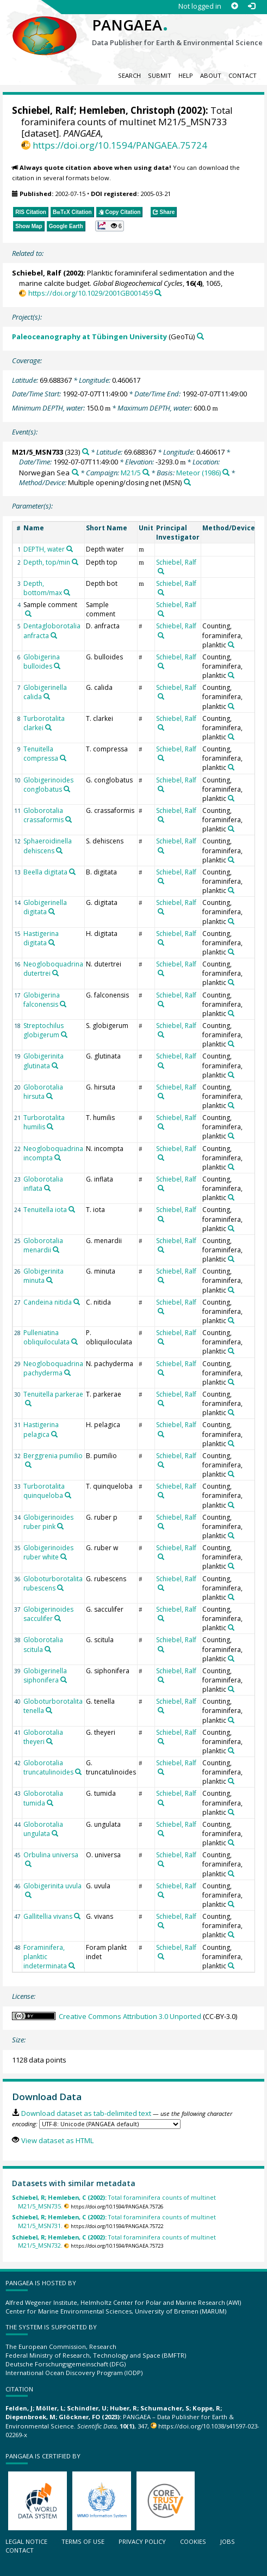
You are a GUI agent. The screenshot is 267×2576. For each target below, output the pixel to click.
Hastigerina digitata (41, 938)
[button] (109, 226)
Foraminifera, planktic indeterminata (45, 1957)
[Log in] (251, 6)
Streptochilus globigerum (43, 1030)
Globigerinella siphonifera (45, 1675)
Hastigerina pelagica (41, 1429)
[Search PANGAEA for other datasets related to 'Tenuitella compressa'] (63, 758)
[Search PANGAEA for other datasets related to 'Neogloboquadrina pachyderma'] (67, 1372)
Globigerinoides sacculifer (48, 1614)
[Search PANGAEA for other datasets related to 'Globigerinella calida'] (47, 696)
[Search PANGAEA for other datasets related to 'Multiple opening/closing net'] (187, 482)
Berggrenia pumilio (53, 1455)
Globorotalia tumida (43, 1798)
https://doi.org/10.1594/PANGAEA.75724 (120, 145)
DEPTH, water (44, 549)
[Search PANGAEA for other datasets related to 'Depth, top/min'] (75, 562)
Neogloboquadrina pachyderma (53, 1368)
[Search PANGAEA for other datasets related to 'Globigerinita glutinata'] (55, 1065)
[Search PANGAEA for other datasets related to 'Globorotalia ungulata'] (55, 1833)
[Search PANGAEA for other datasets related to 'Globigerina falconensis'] (63, 1004)
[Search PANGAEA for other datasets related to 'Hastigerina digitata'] (51, 942)
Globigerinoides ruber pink (48, 1522)
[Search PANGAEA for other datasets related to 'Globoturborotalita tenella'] (49, 1710)
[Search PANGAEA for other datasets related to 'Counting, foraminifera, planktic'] (231, 644)
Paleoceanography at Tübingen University (89, 336)
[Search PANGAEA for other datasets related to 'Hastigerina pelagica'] (54, 1434)
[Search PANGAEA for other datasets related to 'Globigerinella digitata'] (51, 911)
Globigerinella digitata (45, 907)
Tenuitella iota (45, 1209)
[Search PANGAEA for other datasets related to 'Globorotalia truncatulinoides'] (78, 1772)
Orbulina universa (50, 1854)
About (210, 75)
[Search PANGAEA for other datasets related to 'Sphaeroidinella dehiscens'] (59, 850)
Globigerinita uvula (52, 1885)
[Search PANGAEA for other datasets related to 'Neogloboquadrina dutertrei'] (55, 973)
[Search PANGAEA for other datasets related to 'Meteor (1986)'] (225, 472)
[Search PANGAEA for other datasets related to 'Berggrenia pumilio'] (28, 1464)
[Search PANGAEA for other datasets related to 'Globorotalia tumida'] (50, 1803)
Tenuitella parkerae (53, 1394)
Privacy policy (142, 2541)
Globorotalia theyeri (43, 1737)
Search (129, 75)
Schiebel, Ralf (43, 110)
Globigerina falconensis (41, 999)
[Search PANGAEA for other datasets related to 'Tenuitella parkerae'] (28, 1403)
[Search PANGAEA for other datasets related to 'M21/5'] (146, 472)
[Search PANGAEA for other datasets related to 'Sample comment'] (28, 613)
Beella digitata (45, 872)
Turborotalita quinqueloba (44, 1491)
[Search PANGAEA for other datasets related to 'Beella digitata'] (72, 871)
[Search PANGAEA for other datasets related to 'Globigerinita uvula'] (28, 1895)
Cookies (193, 2541)
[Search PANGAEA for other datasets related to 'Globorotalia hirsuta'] (49, 1096)
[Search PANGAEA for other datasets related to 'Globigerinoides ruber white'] (63, 1556)
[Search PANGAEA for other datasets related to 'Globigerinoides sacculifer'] (57, 1618)
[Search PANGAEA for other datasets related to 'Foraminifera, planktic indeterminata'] (72, 1965)
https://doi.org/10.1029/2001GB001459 (90, 293)
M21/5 (131, 473)
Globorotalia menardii (43, 1245)
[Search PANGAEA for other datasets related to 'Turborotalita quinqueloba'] (68, 1495)
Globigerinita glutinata (43, 1060)
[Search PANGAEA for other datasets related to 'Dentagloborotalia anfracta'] (54, 635)
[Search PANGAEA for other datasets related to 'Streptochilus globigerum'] (64, 1034)
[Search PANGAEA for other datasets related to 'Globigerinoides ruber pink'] (60, 1526)
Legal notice (26, 2541)
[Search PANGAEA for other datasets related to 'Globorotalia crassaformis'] (68, 819)
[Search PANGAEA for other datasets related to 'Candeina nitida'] (76, 1302)
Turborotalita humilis (44, 1122)
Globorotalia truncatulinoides (48, 1767)
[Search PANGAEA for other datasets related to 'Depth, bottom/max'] (67, 592)
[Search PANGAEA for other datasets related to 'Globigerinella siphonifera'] (63, 1679)
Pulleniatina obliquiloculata (46, 1337)
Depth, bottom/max (42, 588)
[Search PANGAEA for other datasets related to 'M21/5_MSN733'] (85, 451)
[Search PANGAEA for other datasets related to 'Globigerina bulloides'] (57, 666)
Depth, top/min (46, 562)
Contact (242, 75)
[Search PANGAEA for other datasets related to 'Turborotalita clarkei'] (48, 727)
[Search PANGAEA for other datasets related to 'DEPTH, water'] (69, 549)
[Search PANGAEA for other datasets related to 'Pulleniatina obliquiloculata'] (74, 1341)
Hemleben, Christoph (127, 110)
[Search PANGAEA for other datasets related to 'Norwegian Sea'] (75, 472)
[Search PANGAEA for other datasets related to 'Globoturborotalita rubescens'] (60, 1587)
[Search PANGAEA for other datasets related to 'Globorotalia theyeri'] (49, 1741)
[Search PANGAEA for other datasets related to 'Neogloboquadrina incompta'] (57, 1157)
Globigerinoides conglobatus (48, 784)
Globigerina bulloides (41, 661)
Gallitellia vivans (47, 1916)
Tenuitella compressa (40, 753)
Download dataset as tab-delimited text (86, 2113)
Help (185, 75)
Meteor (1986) (198, 473)
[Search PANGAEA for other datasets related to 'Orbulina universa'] (28, 1864)
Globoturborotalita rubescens (53, 1583)
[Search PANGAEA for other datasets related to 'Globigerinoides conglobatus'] (67, 789)
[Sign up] (234, 6)
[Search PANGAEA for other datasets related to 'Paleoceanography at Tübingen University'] (200, 336)
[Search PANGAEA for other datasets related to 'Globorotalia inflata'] (47, 1188)
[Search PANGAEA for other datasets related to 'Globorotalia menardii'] (56, 1249)
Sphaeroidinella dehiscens (47, 845)
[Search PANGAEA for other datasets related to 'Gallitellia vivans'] (77, 1916)
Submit (159, 75)
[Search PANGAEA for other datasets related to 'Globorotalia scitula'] (48, 1649)
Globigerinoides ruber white (48, 1552)
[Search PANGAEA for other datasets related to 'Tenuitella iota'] (72, 1209)
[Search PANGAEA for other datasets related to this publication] (158, 292)
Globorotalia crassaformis (43, 815)
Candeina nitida (47, 1302)
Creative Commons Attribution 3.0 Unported (130, 2016)
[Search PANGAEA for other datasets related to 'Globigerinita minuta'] (49, 1280)
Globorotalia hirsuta (43, 1091)
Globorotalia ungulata (43, 1829)
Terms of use (82, 2541)
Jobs (227, 2541)
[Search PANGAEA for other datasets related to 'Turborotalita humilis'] (50, 1126)
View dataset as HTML (57, 2140)
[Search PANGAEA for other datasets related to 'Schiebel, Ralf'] (161, 571)
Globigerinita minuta (43, 1275)
